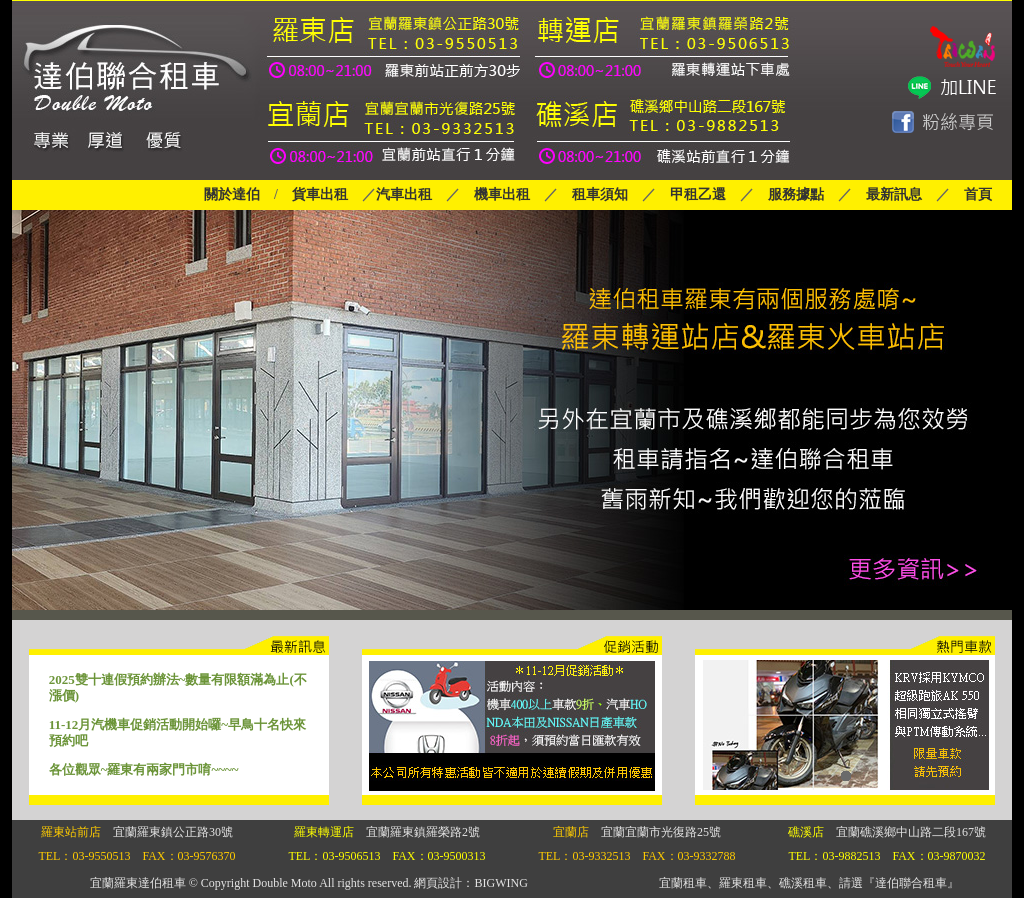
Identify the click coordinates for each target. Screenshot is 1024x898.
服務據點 (789, 194)
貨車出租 (320, 194)
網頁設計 (438, 883)
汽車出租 (404, 194)
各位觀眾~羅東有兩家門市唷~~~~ (144, 769)
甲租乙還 (698, 194)
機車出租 (502, 194)
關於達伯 (232, 194)
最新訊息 (894, 194)
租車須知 (600, 194)
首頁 (978, 194)
